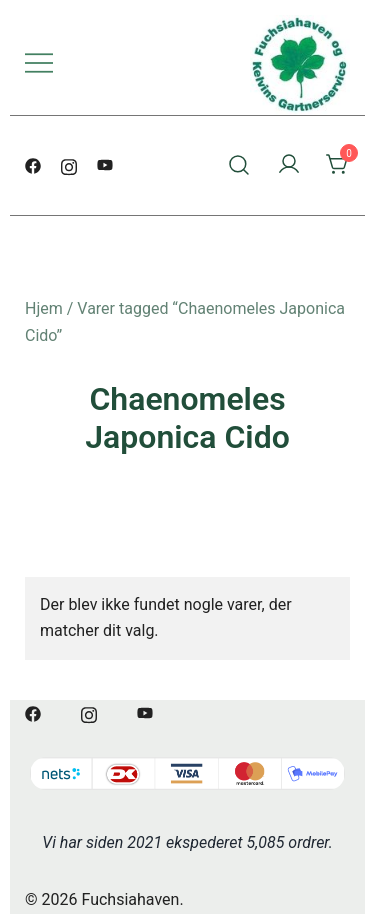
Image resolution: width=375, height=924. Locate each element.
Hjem (44, 308)
